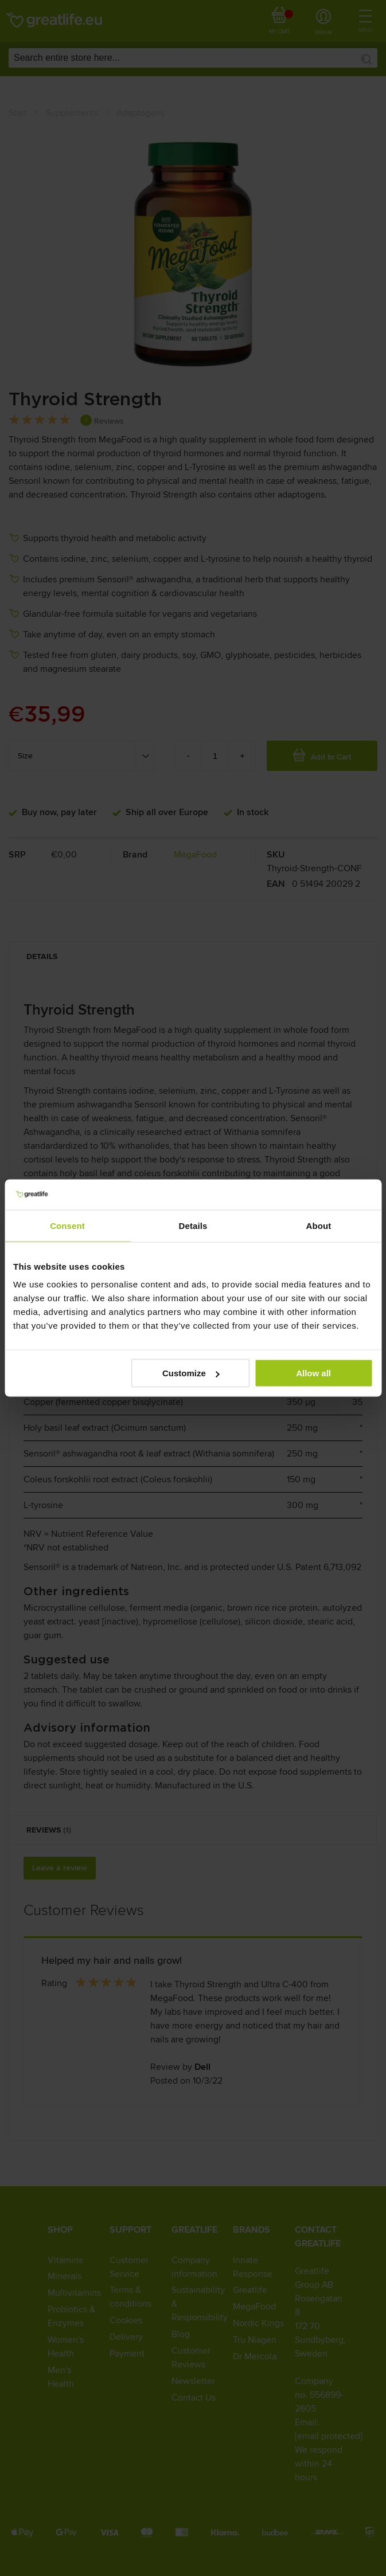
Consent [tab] (67, 1225)
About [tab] (319, 1225)
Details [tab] (193, 1225)
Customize (191, 1373)
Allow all (313, 1373)
